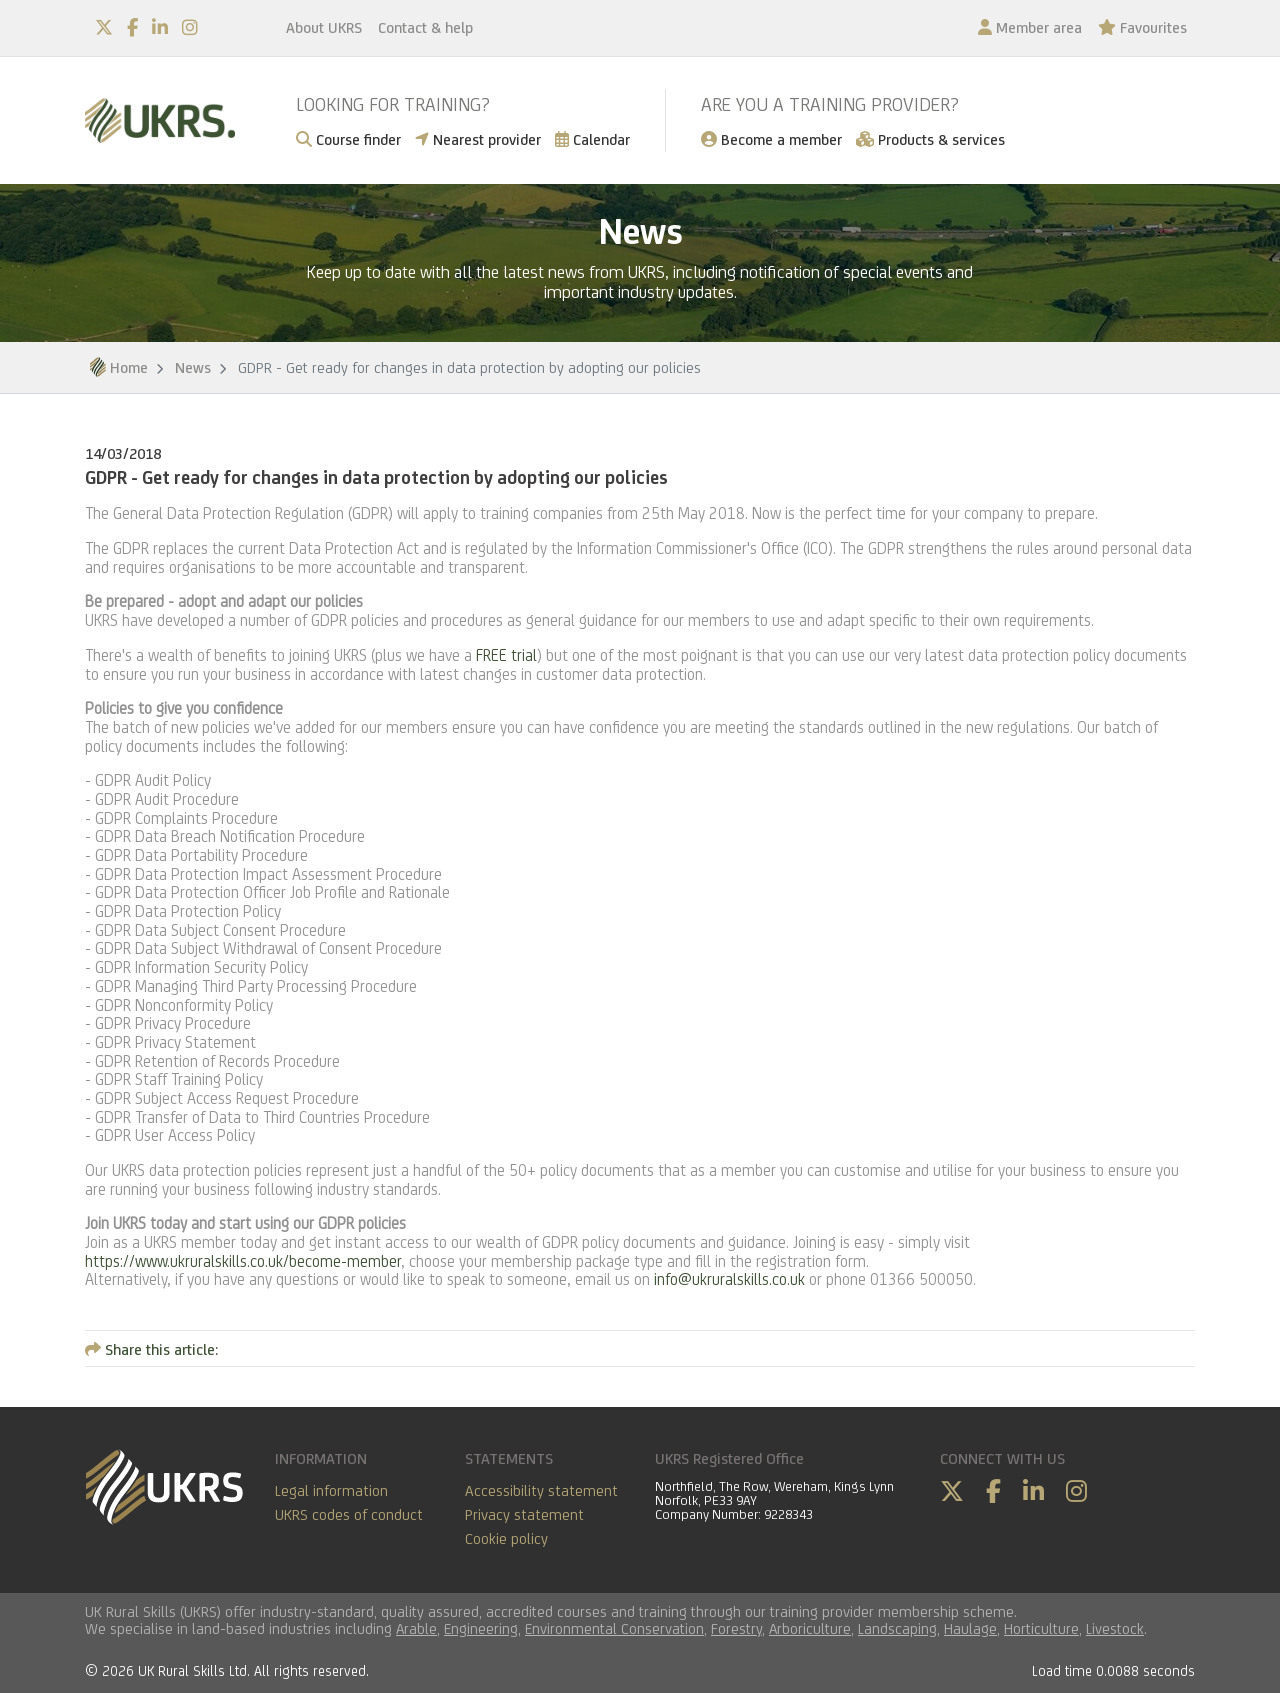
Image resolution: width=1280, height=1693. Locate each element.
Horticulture (1041, 1628)
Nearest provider (478, 139)
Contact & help (425, 27)
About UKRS (324, 27)
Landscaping (897, 1628)
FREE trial (506, 655)
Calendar (592, 139)
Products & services (930, 139)
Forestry (736, 1628)
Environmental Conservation (614, 1628)
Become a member (771, 139)
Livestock (1115, 1628)
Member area (1030, 27)
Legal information (331, 1490)
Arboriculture (810, 1628)
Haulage (970, 1628)
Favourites (1142, 27)
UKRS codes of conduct (349, 1514)
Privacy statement (524, 1514)
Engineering (481, 1628)
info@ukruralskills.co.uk (729, 1279)
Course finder (348, 139)
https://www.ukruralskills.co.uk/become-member (243, 1261)
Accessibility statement (541, 1490)
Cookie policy (506, 1538)
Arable (416, 1628)
